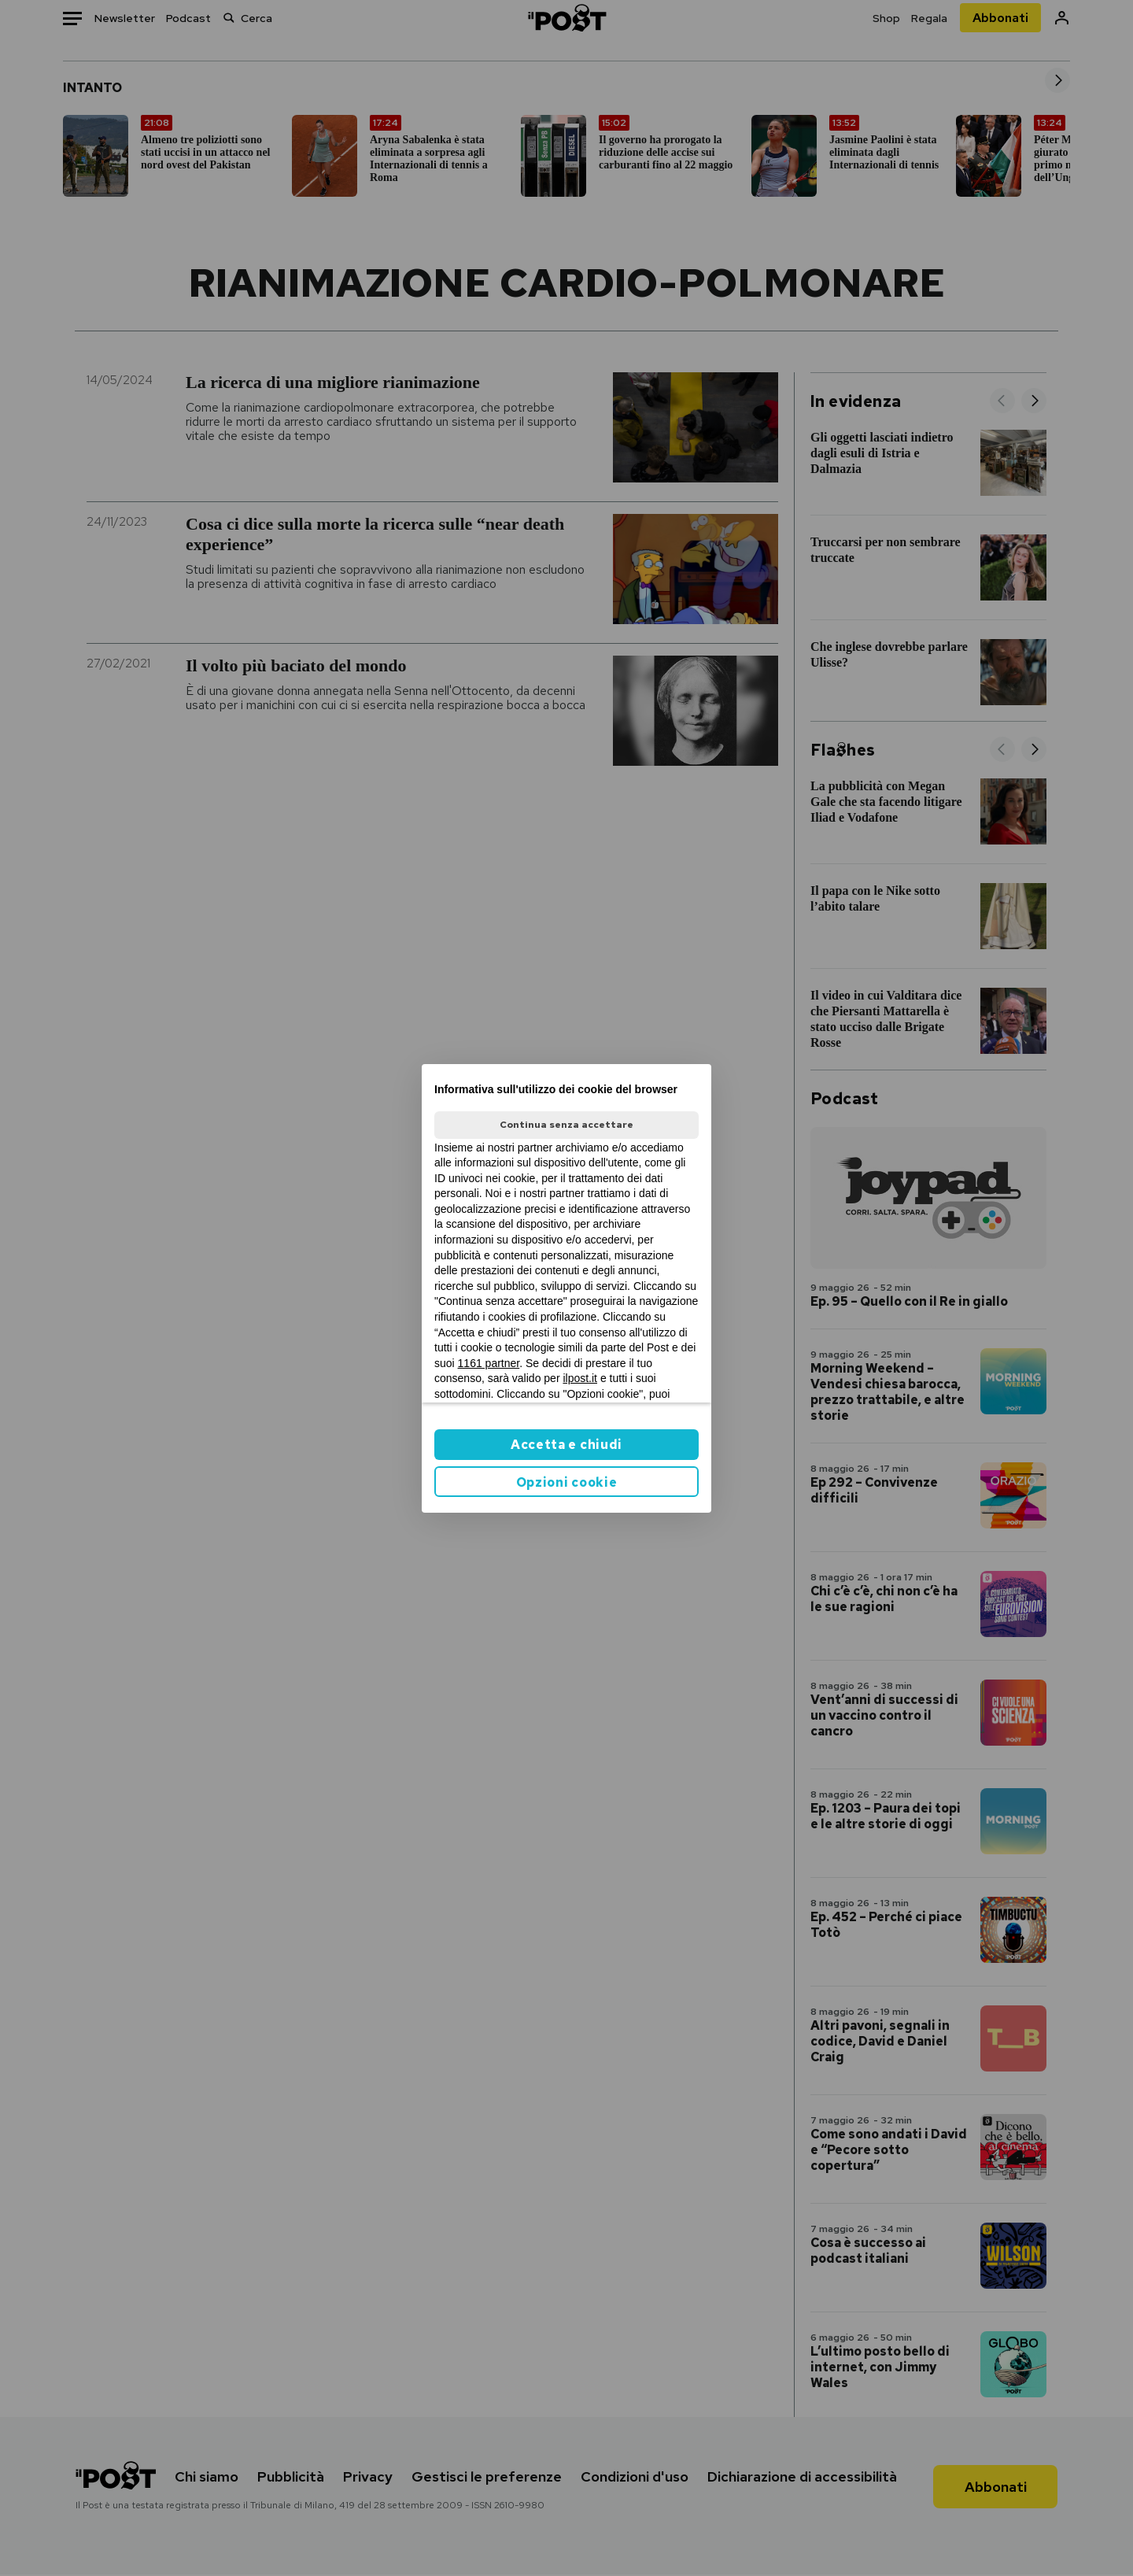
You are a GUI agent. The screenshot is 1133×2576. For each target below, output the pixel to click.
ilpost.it (580, 1378)
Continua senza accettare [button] (566, 1124)
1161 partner (489, 1363)
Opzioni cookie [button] (567, 1482)
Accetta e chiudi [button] (566, 1444)
